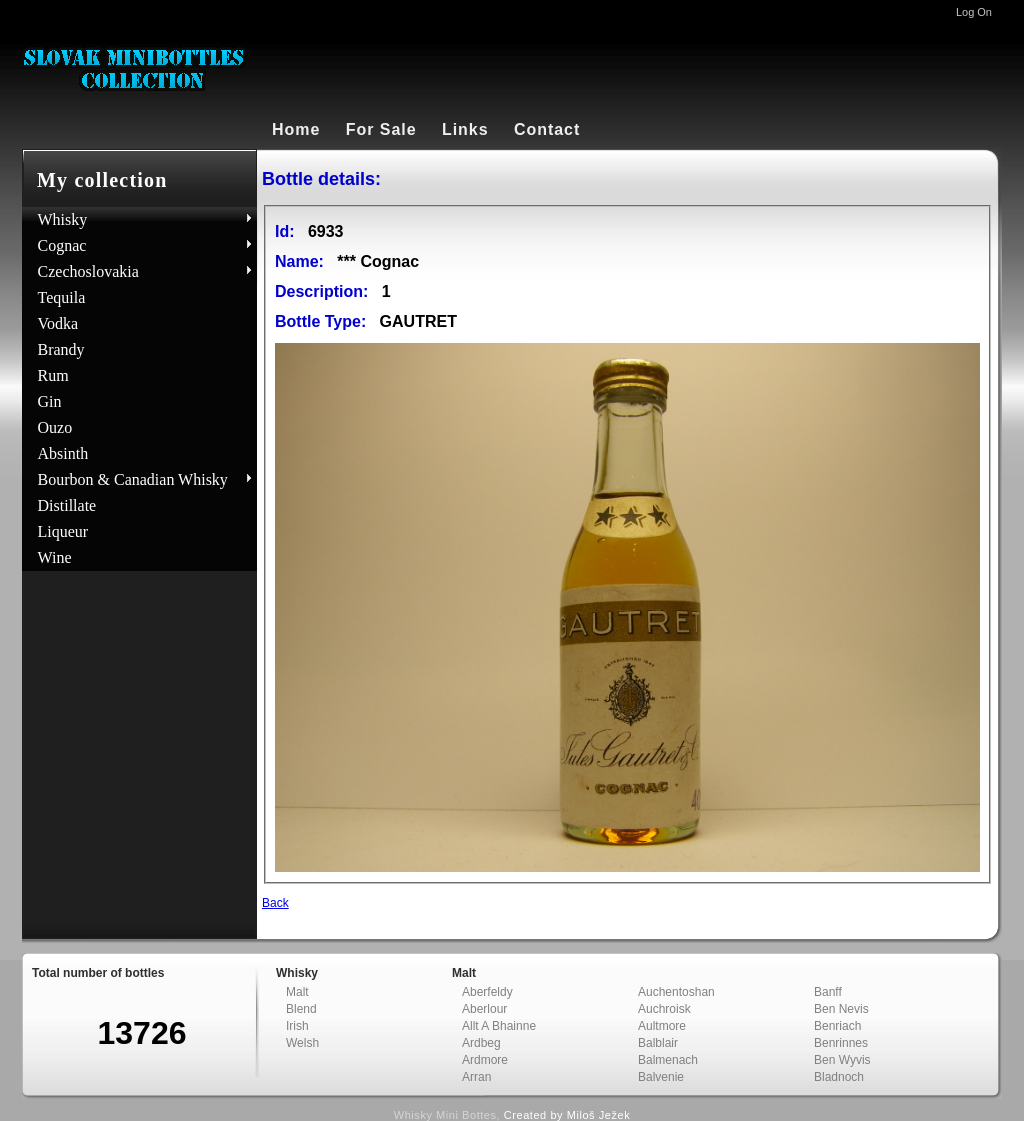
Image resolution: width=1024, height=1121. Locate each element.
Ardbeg (481, 1043)
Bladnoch (839, 1077)
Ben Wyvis (842, 1060)
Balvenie (661, 1077)
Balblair (658, 1043)
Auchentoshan (676, 992)
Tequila (62, 297)
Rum (53, 375)
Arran (476, 1077)
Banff (828, 992)
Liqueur (63, 531)
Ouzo (55, 427)
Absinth (63, 453)
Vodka (58, 323)
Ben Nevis (841, 1009)
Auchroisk (664, 1009)
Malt (297, 992)
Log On (974, 12)
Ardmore (485, 1060)
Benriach (837, 1026)
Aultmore (662, 1026)
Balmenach (668, 1060)
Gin (50, 401)
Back (275, 903)
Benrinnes (841, 1043)
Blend (301, 1009)
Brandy (61, 349)
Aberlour (484, 1009)
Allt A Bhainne (499, 1026)
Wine (55, 557)
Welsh (302, 1043)
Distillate (67, 505)
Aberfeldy (487, 992)
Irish (297, 1026)
